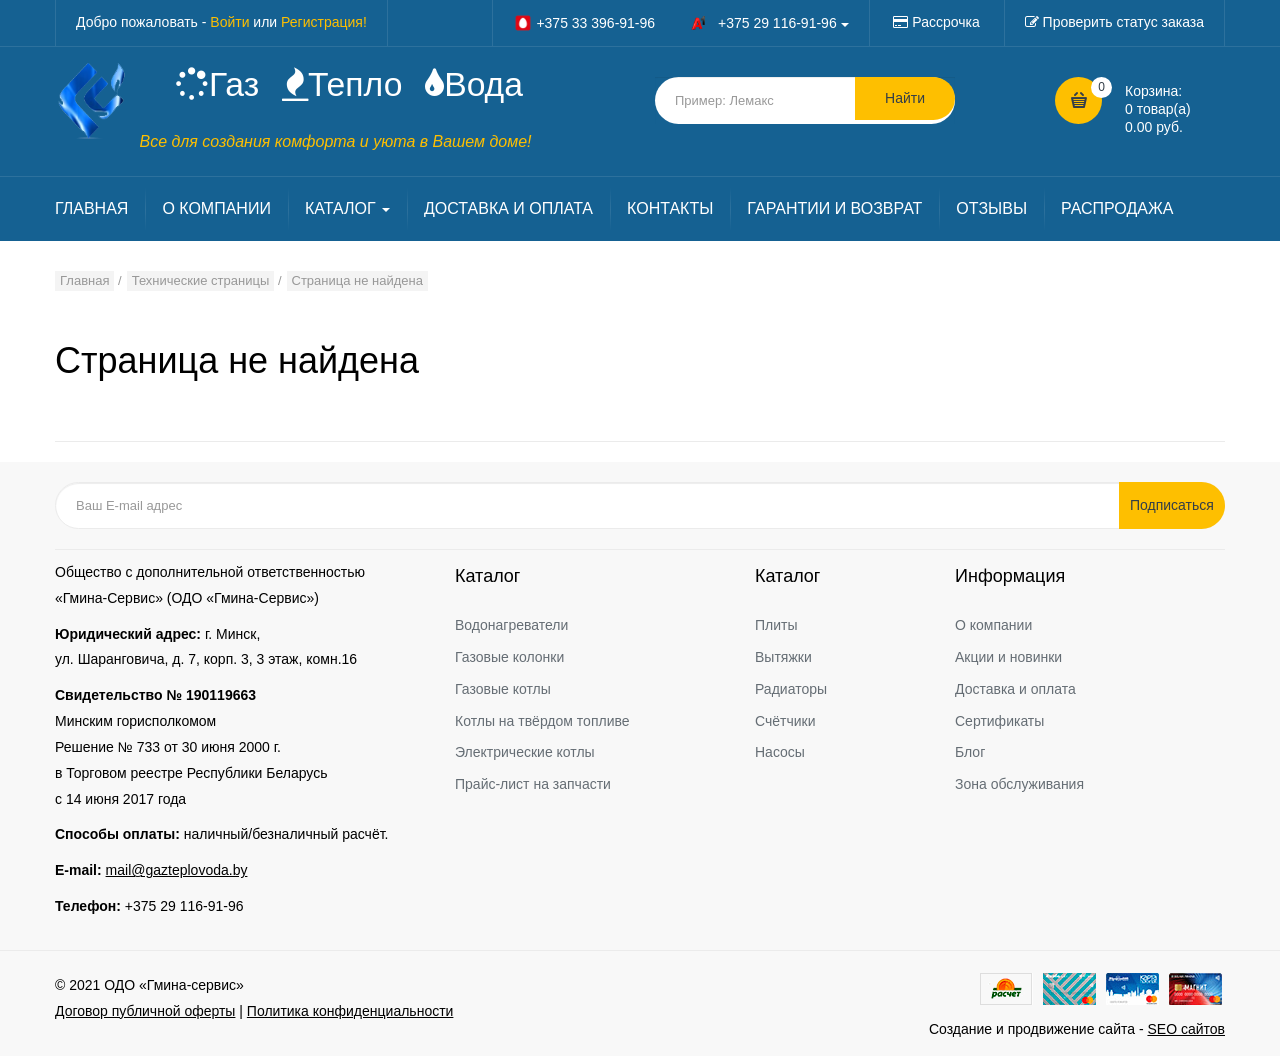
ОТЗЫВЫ (991, 211)
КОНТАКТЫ (670, 211)
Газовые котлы (503, 691)
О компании (993, 627)
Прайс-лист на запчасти (533, 787)
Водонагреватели (511, 627)
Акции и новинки (1008, 659)
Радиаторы (791, 691)
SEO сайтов (1186, 1031)
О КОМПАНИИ (216, 211)
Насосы (780, 755)
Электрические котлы (525, 755)
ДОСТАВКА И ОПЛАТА (508, 211)
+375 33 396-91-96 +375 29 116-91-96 (681, 23)
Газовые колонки (509, 659)
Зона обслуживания (1019, 787)
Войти (229, 22)
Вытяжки (783, 659)
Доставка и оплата (1015, 691)
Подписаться (1175, 507)
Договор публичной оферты (145, 1013)
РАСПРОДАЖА (1117, 211)
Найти (905, 100)
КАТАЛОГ (347, 211)
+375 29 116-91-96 (184, 908)
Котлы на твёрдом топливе (542, 723)
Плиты (776, 627)
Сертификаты (999, 723)
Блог (970, 755)
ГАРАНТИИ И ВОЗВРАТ (834, 211)
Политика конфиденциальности (350, 1013)
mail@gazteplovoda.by (177, 873)
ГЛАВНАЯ (91, 211)
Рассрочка (945, 22)
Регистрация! (324, 22)
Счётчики (785, 723)
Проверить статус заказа (1123, 22)
